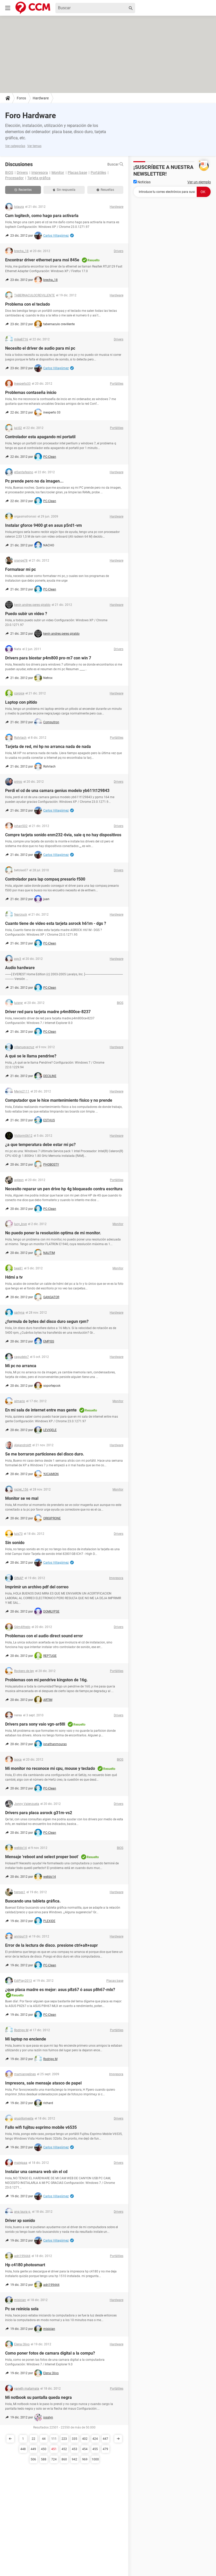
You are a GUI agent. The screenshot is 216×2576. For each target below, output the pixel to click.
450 (43, 2449)
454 (85, 2449)
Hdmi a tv (14, 1277)
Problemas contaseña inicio (30, 392)
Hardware (41, 98)
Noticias (142, 182)
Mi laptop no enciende (25, 2039)
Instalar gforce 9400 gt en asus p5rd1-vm (43, 525)
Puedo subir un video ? (26, 613)
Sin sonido (14, 1542)
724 (54, 2459)
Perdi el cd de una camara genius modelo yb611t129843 (57, 790)
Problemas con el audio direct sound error (44, 1635)
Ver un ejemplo (199, 182)
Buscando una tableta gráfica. (33, 1901)
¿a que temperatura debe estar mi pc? (40, 1144)
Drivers (22, 172)
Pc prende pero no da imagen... (34, 481)
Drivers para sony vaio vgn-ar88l (35, 1724)
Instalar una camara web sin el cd (36, 2171)
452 (64, 2449)
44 (44, 2439)
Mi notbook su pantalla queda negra (38, 2397)
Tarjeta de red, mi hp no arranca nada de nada (48, 746)
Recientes (23, 190)
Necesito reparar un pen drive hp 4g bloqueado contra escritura (64, 1188)
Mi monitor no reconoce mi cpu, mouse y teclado (50, 1768)
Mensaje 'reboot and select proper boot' (42, 1856)
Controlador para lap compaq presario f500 (45, 879)
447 (105, 2439)
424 (95, 2439)
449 (33, 2449)
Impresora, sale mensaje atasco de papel (43, 2083)
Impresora (39, 172)
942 (74, 2459)
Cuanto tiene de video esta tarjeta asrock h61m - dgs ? (55, 923)
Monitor (57, 172)
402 (85, 2439)
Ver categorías (15, 146)
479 (105, 2449)
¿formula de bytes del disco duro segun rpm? (47, 1321)
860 (64, 2459)
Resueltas (105, 190)
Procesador (14, 178)
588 (43, 2459)
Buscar (115, 164)
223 (64, 2439)
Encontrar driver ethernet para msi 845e (42, 259)
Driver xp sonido (20, 2220)
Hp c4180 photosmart (25, 2264)
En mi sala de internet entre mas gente (41, 1410)
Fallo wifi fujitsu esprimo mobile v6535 (41, 2127)
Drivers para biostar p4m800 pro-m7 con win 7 (48, 658)
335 (74, 2439)
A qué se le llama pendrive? (30, 1056)
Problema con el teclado (27, 304)
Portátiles (98, 172)
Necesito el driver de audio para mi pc (40, 348)
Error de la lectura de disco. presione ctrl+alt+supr (51, 1945)
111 (54, 2439)
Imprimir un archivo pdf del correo (36, 1586)
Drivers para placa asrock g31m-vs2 (38, 1812)
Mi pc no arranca (20, 1365)
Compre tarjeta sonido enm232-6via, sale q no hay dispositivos (63, 834)
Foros (21, 98)
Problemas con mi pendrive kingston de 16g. (46, 1679)
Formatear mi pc (20, 569)
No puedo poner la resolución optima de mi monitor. (53, 1232)
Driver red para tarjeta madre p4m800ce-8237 (48, 1011)
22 (33, 2439)
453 (74, 2449)
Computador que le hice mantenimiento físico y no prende (58, 1100)
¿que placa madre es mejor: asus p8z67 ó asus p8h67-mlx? (60, 1989)
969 (85, 2459)
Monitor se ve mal (21, 1498)
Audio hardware (20, 967)
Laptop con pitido (21, 702)
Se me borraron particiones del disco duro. (44, 1454)
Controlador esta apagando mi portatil (40, 436)
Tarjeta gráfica (38, 178)
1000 (95, 2459)
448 (23, 2449)
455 (95, 2449)
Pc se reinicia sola (22, 2308)
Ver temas (34, 146)
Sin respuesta (64, 190)
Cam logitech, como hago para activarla (42, 215)
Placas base (77, 172)
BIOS (9, 172)
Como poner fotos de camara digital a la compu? (50, 2353)
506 (33, 2459)
